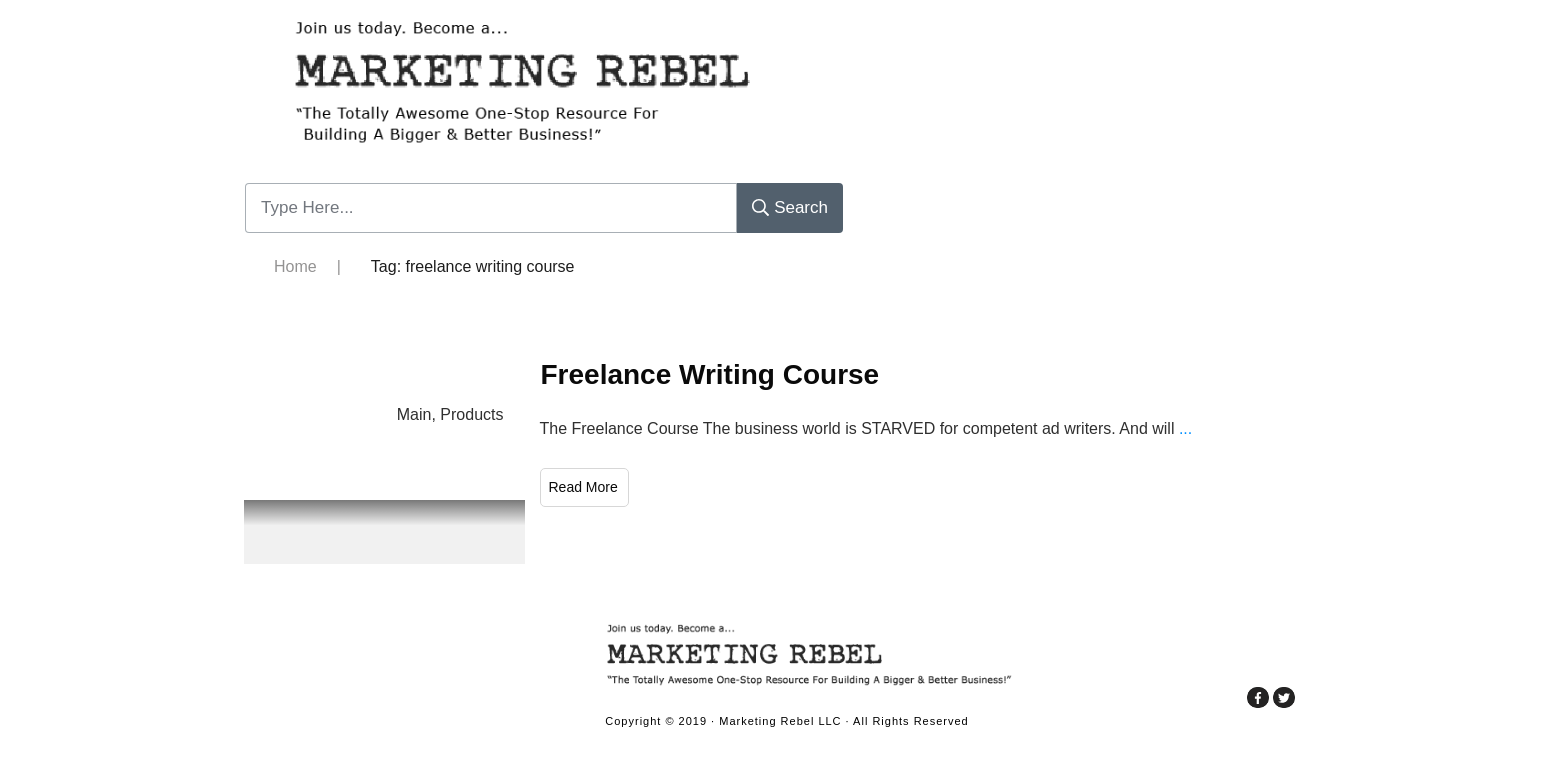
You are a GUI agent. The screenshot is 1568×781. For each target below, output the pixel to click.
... (1185, 428)
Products (471, 414)
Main (414, 414)
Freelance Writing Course (710, 374)
